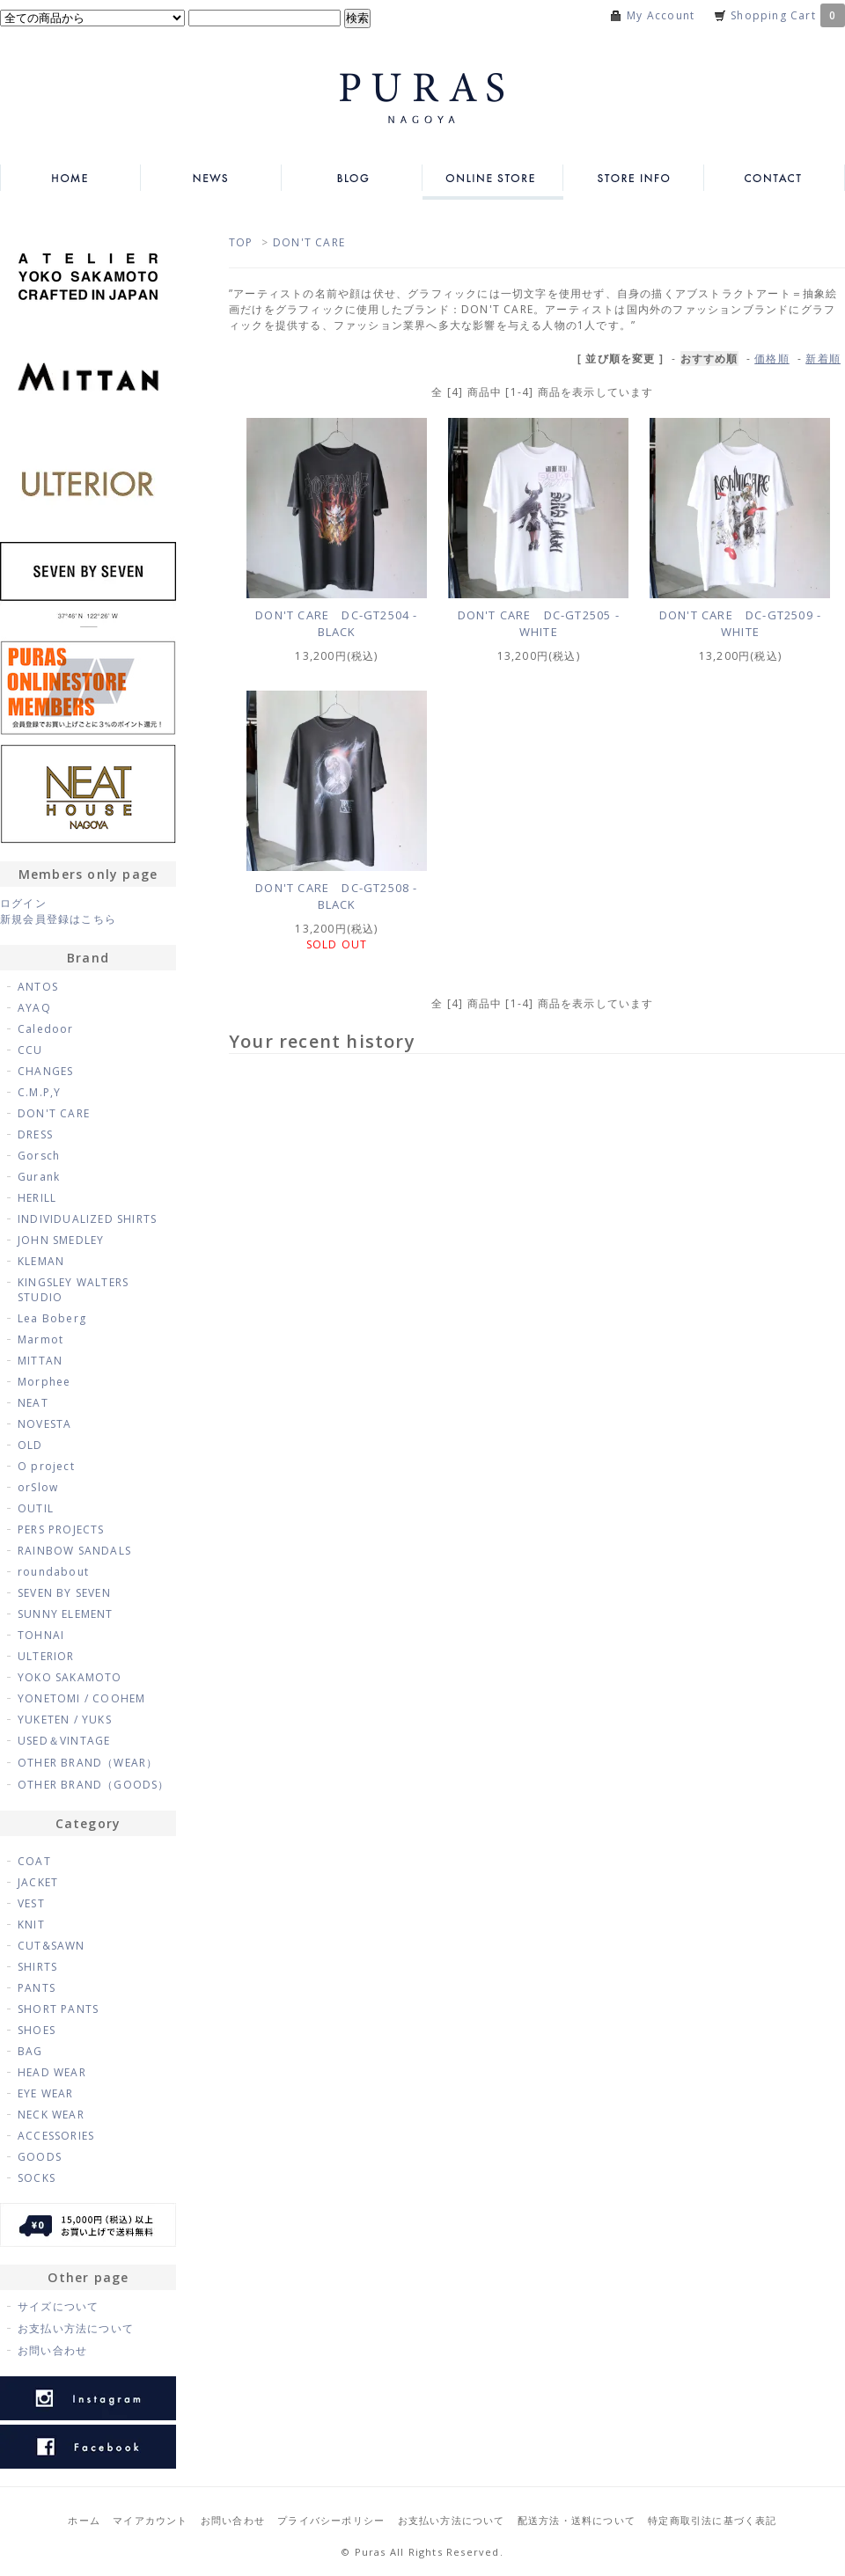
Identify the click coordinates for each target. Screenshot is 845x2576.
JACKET (38, 1882)
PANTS (36, 1987)
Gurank (39, 1176)
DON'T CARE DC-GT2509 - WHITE (740, 623)
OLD (30, 1445)
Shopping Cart (788, 15)
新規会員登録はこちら (58, 918)
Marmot (40, 1339)
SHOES (36, 2030)
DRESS (35, 1134)
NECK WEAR (51, 2114)
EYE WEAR (46, 2093)
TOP (241, 242)
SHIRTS (37, 1966)
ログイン (23, 903)
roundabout (53, 1571)
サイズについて (58, 2306)
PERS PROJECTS (61, 1529)
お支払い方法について (76, 2328)
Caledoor (46, 1028)
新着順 (823, 358)
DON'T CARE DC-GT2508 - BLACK (336, 896)
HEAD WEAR (52, 2072)
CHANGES (45, 1071)
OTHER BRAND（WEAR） (88, 1762)
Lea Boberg (52, 1318)
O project (46, 1466)
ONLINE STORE (492, 178)
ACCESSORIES (56, 2135)
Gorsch (39, 1155)
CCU (30, 1050)
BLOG (352, 178)
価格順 (772, 358)
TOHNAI (41, 1635)
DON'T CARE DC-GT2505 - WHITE (539, 623)
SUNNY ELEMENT (66, 1613)
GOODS (40, 2156)
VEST (31, 1903)
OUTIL (36, 1508)
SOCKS (36, 2177)
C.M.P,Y (39, 1092)
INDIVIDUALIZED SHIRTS (87, 1218)
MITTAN (40, 1360)
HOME (70, 178)
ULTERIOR (46, 1656)
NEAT (33, 1402)
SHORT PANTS (58, 2009)
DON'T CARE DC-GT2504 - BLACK (336, 623)
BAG (30, 2051)
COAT (34, 1861)
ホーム (84, 2520)
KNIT (31, 1924)
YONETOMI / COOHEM (81, 1698)
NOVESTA (44, 1423)
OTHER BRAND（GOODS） (94, 1784)
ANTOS (38, 986)
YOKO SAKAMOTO (70, 1677)
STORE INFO (633, 178)
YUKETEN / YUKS (65, 1719)
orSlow (38, 1487)
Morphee (44, 1381)
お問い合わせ (52, 2350)
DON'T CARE (309, 242)
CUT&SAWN (51, 1945)
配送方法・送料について (577, 2520)
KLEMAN (41, 1261)
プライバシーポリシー (331, 2520)
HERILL (37, 1197)
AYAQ (34, 1007)
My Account (660, 15)
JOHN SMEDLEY (61, 1240)
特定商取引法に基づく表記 (712, 2520)
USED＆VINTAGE (64, 1740)
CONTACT (774, 178)
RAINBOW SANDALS (74, 1550)
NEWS (211, 178)
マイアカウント (150, 2520)
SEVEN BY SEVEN (64, 1592)
